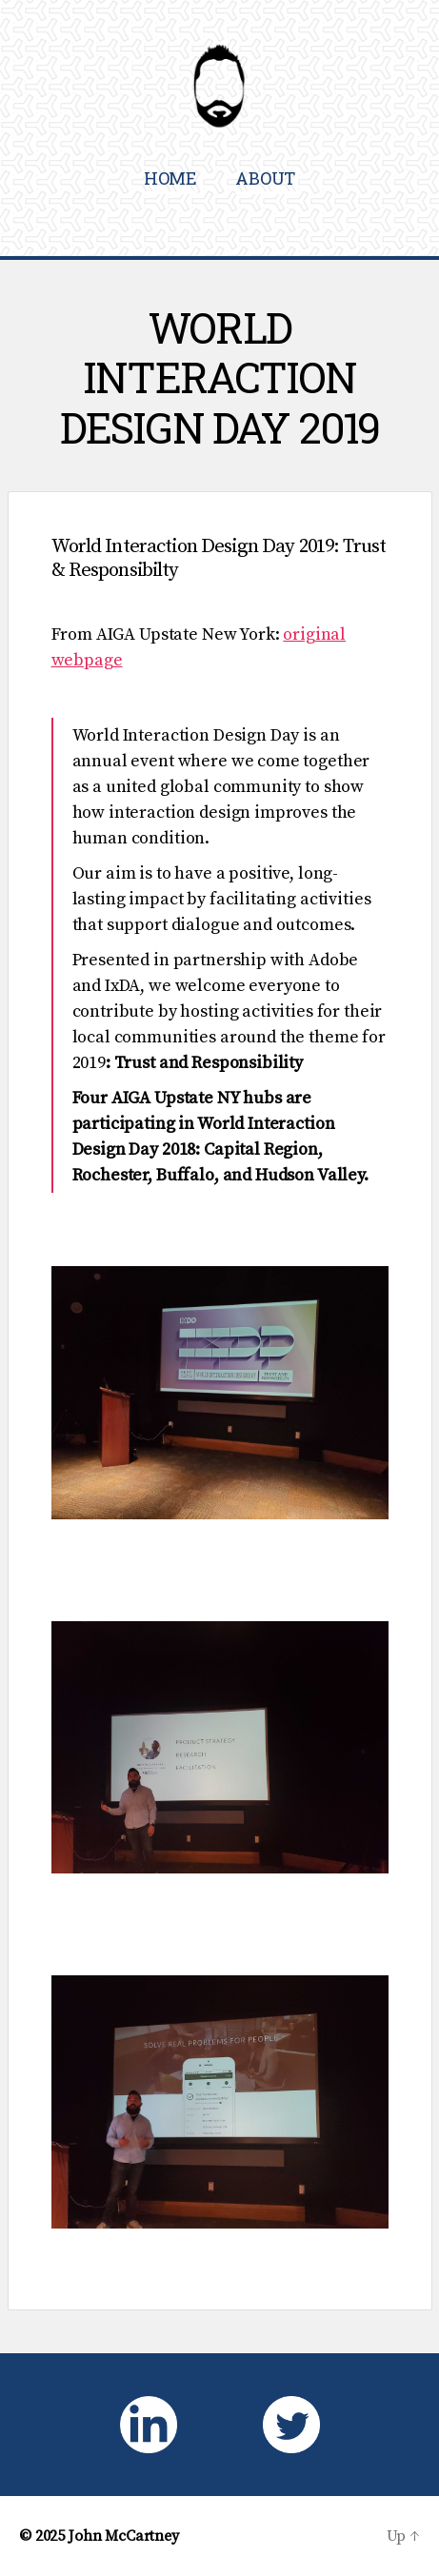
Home (170, 178)
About (265, 178)
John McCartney (124, 2536)
